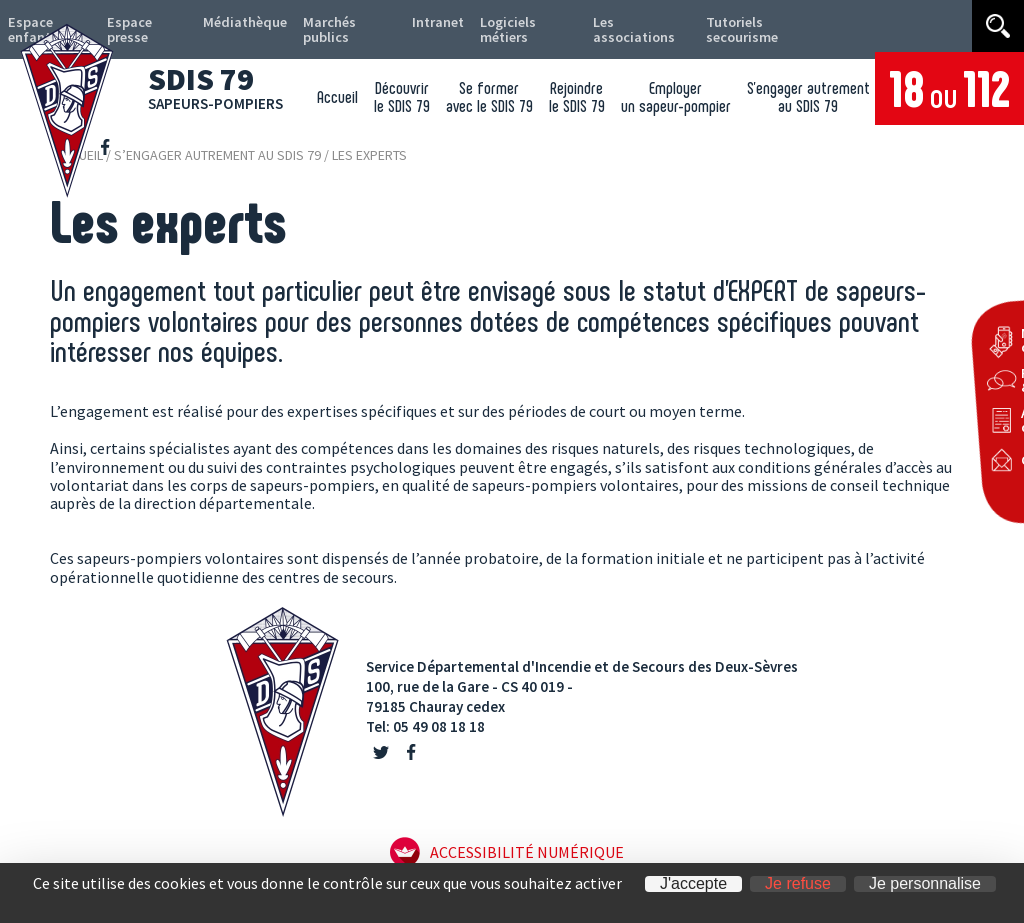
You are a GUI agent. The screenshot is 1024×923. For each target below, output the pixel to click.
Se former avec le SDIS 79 (475, 103)
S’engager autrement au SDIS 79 (806, 103)
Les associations (609, 33)
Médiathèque (230, 26)
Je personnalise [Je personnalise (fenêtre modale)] (925, 884)
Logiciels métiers (491, 33)
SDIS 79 (223, 83)
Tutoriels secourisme (708, 33)
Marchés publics (317, 33)
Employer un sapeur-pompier (670, 103)
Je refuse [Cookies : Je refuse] (798, 884)
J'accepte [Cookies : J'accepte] (693, 884)
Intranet (417, 26)
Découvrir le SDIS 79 (384, 103)
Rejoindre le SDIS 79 (567, 103)
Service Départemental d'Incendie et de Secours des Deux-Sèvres (582, 666)
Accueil (315, 103)
